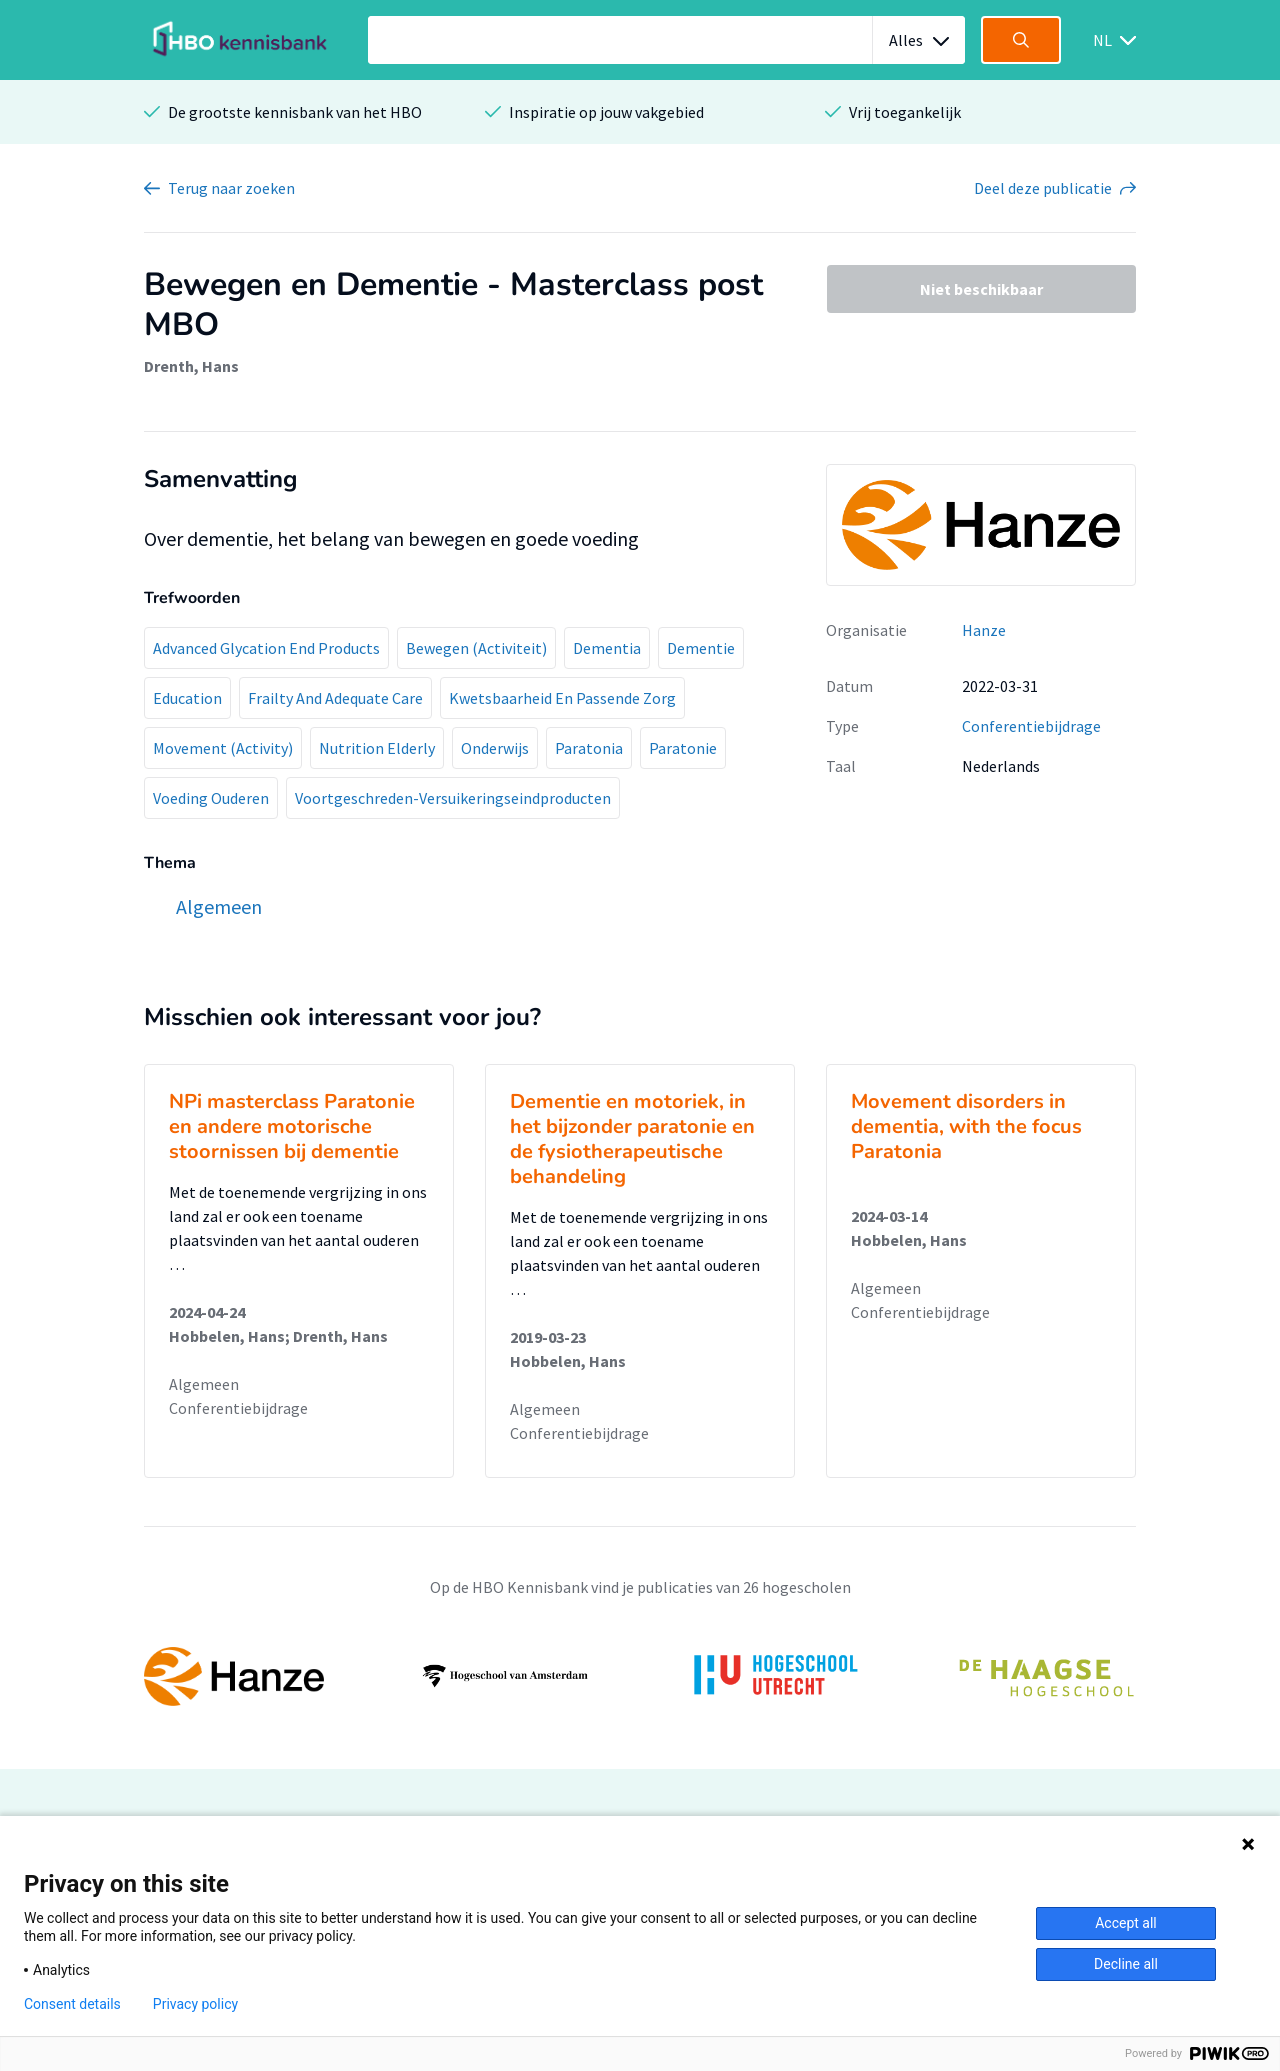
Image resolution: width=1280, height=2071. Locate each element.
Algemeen (204, 1384)
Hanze (984, 630)
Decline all (1126, 1964)
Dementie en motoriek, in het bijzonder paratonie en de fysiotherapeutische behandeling (632, 1139)
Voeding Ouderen (211, 798)
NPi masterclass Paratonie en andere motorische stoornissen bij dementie (292, 1126)
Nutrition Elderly (377, 748)
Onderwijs (495, 748)
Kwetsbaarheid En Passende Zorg (562, 698)
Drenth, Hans (191, 366)
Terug (231, 188)
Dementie (701, 648)
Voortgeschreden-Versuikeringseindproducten (453, 798)
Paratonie (683, 748)
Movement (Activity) (223, 748)
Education (187, 698)
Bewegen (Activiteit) (476, 648)
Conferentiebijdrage (1031, 726)
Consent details (72, 2004)
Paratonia (589, 748)
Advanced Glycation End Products (266, 648)
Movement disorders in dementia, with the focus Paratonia (966, 1126)
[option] (640, 1676)
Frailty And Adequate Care (335, 698)
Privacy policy (195, 2004)
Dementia (607, 648)
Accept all (1126, 1923)
